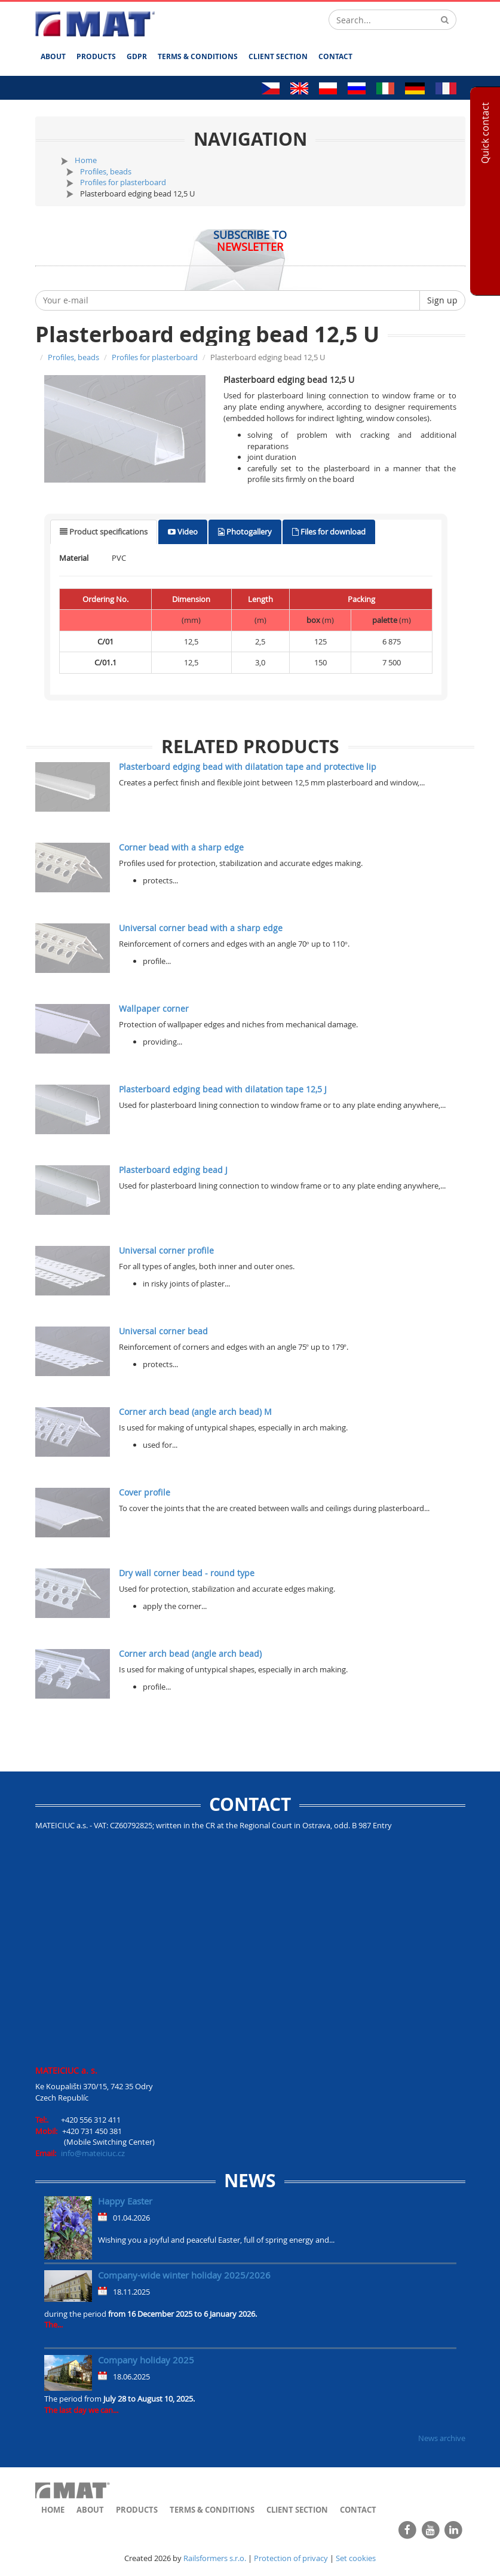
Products (96, 56)
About (53, 56)
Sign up (442, 300)
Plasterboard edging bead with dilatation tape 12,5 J (223, 1089)
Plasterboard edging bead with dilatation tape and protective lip (247, 766)
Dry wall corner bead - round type (186, 1573)
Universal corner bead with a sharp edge (201, 928)
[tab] (103, 532)
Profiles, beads (105, 171)
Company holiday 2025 (146, 2360)
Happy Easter (125, 2201)
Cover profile (144, 1492)
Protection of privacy (291, 2558)
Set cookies (356, 2558)
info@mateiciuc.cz (93, 2153)
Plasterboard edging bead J (173, 1169)
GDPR (137, 56)
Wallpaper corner (154, 1008)
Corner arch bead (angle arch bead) (190, 1653)
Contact (335, 56)
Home (86, 160)
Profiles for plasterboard (123, 182)
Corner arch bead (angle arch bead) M (195, 1411)
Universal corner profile (166, 1250)
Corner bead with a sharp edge (181, 847)
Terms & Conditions (198, 56)
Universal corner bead (163, 1331)
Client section (278, 56)
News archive (441, 2438)
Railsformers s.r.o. (214, 2558)
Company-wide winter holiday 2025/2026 (184, 2275)
